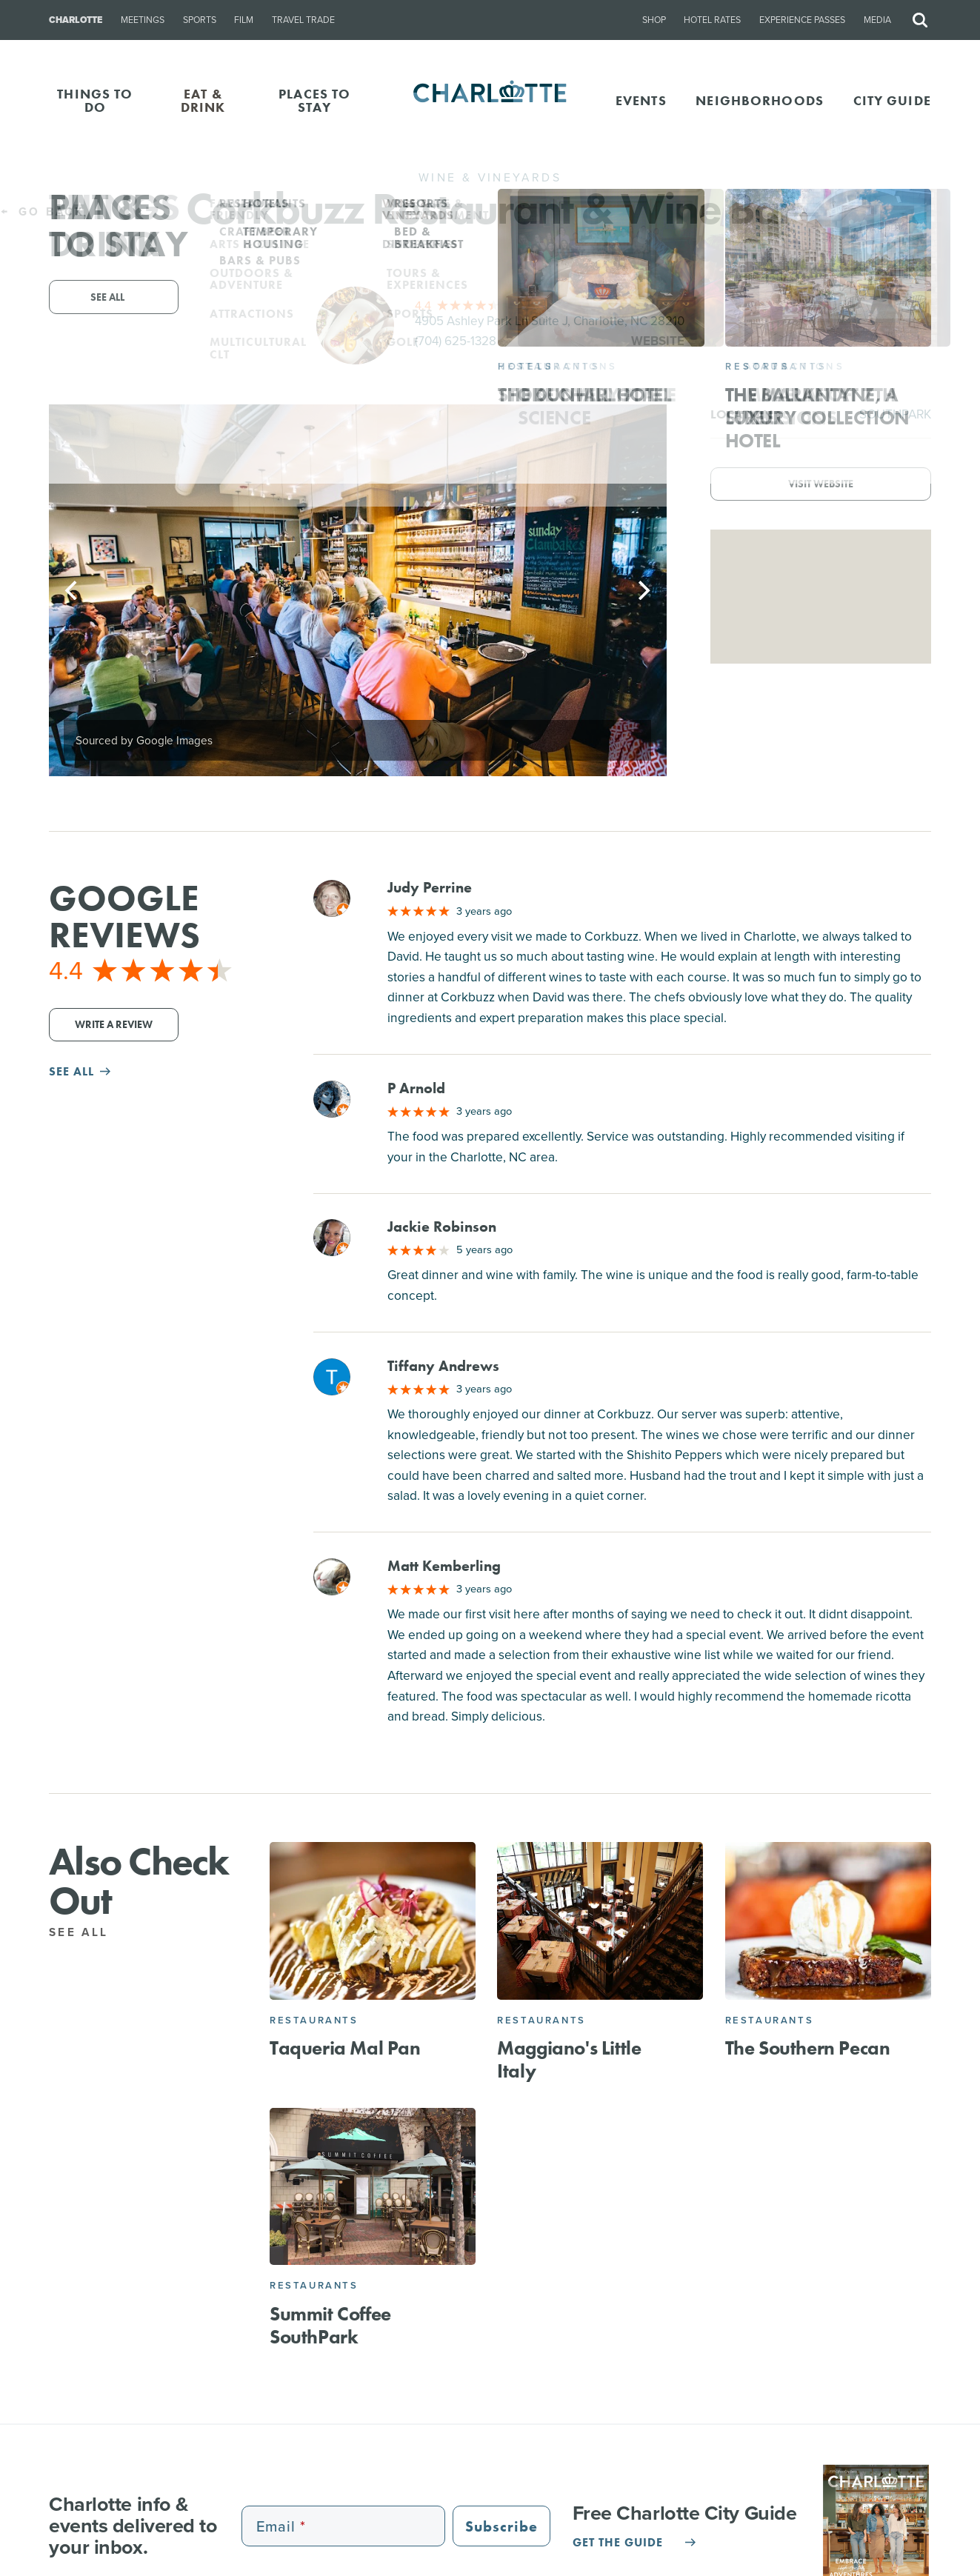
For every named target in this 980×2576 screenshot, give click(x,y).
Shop (654, 20)
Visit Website (820, 484)
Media (877, 20)
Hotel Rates (712, 20)
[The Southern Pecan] (828, 1920)
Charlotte (75, 20)
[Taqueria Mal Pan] (373, 1920)
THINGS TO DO (95, 100)
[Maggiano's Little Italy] (600, 1920)
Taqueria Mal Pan (345, 2048)
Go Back (42, 211)
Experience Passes (802, 20)
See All (87, 1932)
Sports (199, 20)
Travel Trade (303, 20)
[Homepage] (490, 101)
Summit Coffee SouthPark (330, 2325)
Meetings (142, 20)
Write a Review (114, 1024)
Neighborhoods (760, 100)
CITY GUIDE (892, 100)
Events (641, 100)
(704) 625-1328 (455, 341)
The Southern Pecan (807, 2048)
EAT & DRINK (203, 100)
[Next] (643, 590)
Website (657, 341)
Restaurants (314, 2020)
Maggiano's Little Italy (569, 2059)
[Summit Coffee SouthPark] (373, 2186)
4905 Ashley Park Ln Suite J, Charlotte (549, 321)
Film (243, 20)
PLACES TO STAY (314, 100)
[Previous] (72, 590)
